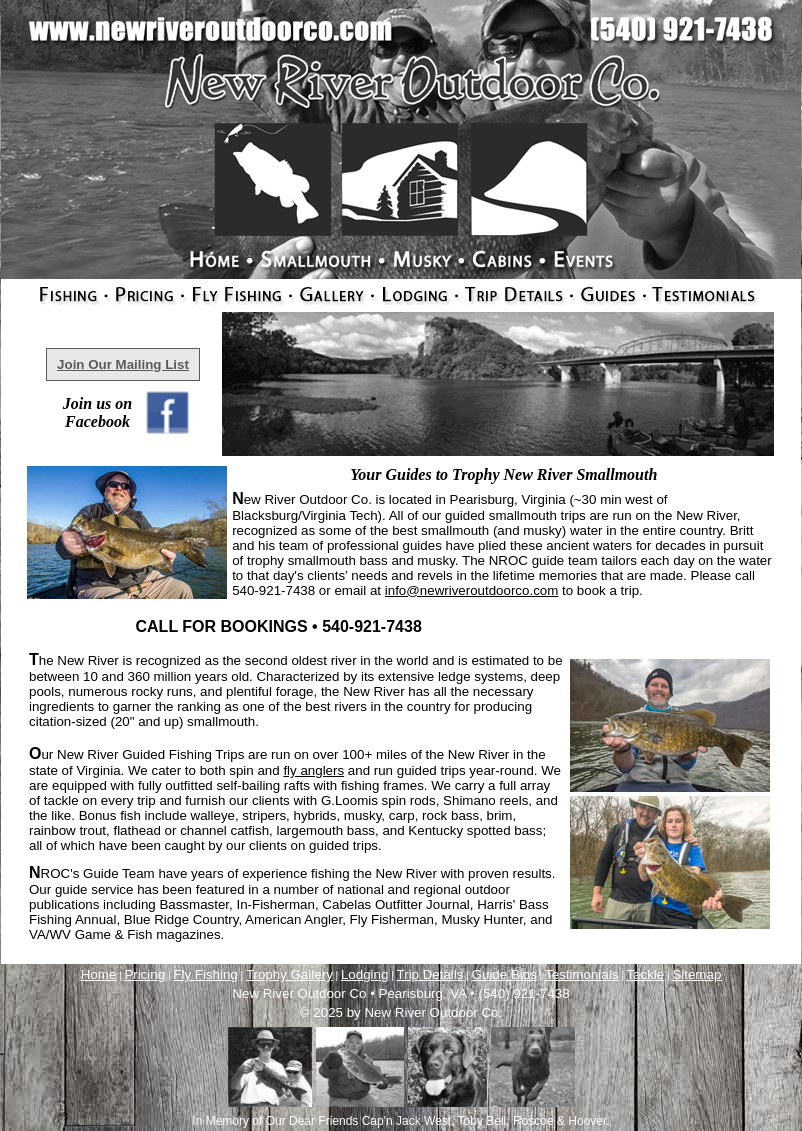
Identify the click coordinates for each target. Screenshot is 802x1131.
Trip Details (430, 974)
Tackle (645, 974)
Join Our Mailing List (123, 364)
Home (99, 974)
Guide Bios (504, 974)
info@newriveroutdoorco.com (472, 590)
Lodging (364, 974)
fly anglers (313, 770)
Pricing (144, 974)
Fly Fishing (205, 974)
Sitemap (696, 974)
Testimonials (581, 974)
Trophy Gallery (289, 974)
